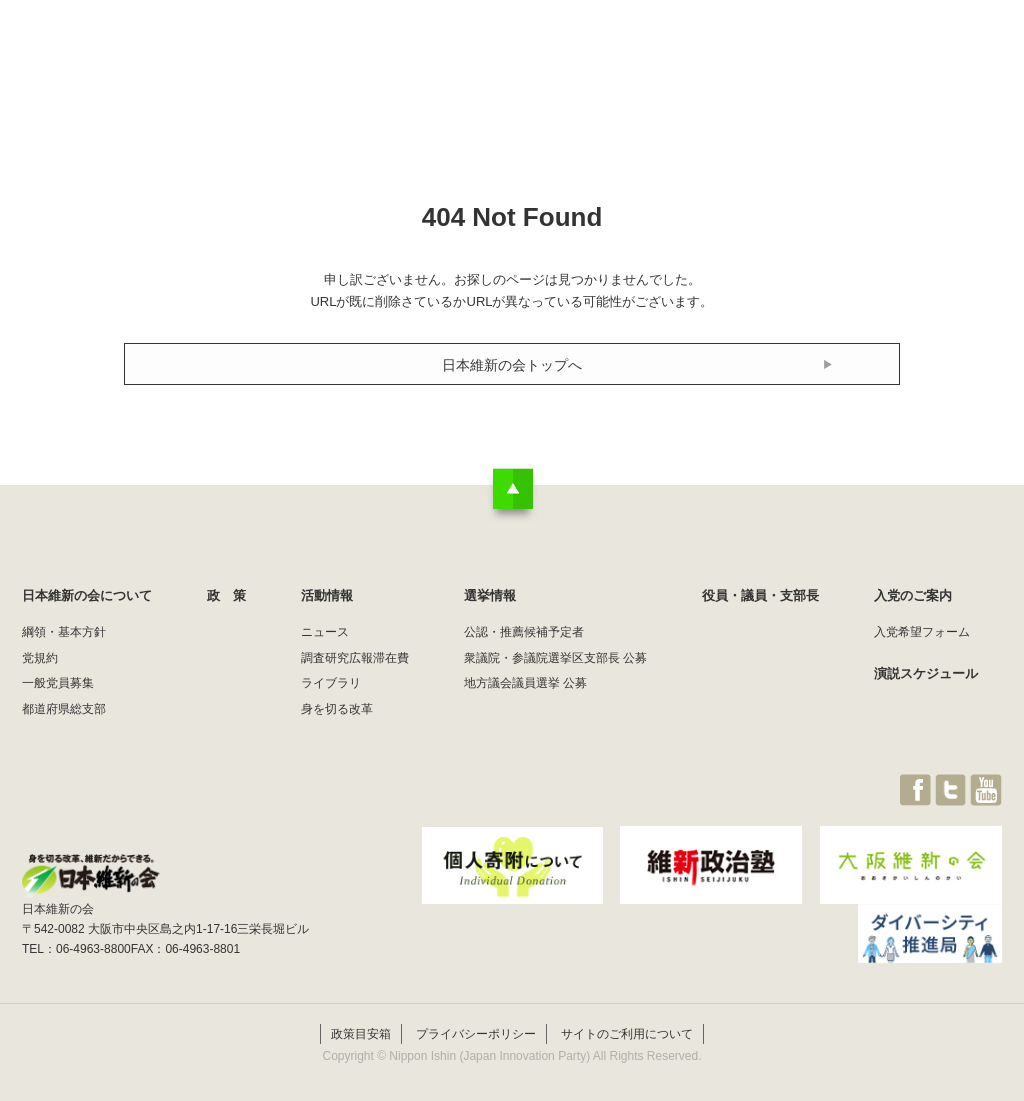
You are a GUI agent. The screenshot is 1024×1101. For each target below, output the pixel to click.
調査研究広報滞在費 (355, 658)
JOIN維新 (949, 54)
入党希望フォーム (922, 632)
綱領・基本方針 (64, 632)
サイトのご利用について (627, 1019)
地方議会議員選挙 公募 (525, 683)
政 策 (480, 54)
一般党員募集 (58, 683)
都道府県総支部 (64, 709)
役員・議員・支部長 (812, 54)
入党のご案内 (913, 595)
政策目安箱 (361, 1019)
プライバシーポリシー (476, 1019)
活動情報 (576, 54)
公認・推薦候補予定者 (524, 632)
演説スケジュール (926, 673)
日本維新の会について (346, 54)
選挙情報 (678, 54)
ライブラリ (331, 683)
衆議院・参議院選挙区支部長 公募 (555, 658)
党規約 (40, 658)
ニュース (325, 632)
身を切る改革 (337, 709)
